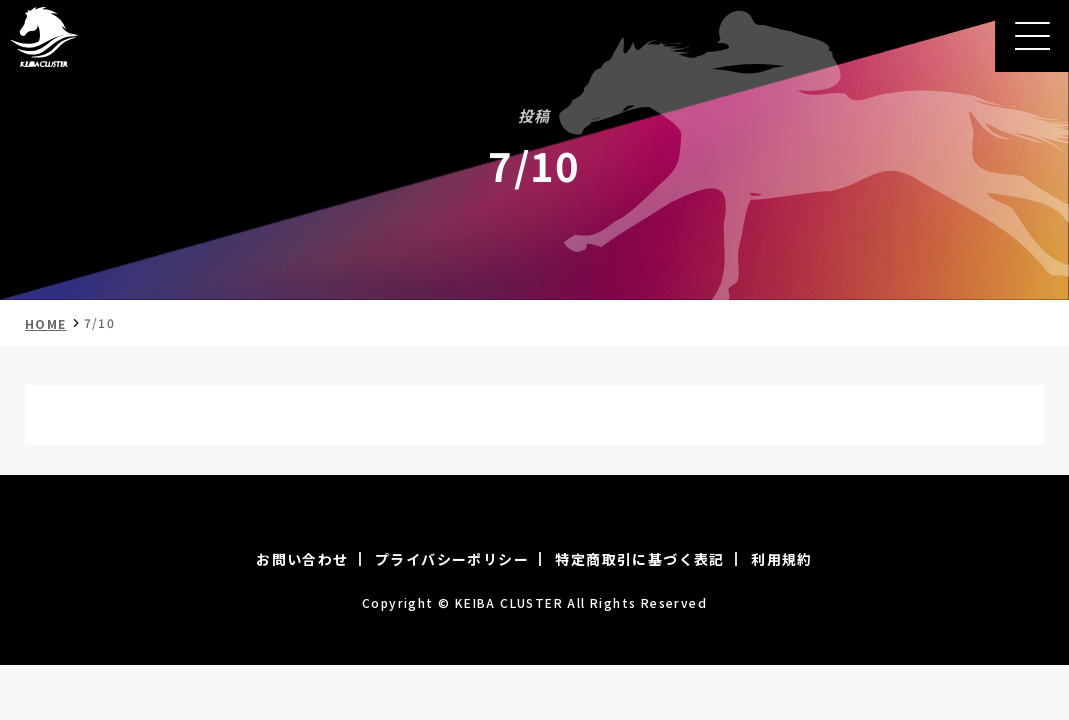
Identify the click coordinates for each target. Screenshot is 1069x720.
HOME (46, 323)
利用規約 (782, 559)
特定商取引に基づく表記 (639, 559)
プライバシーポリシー (452, 559)
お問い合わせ (302, 559)
